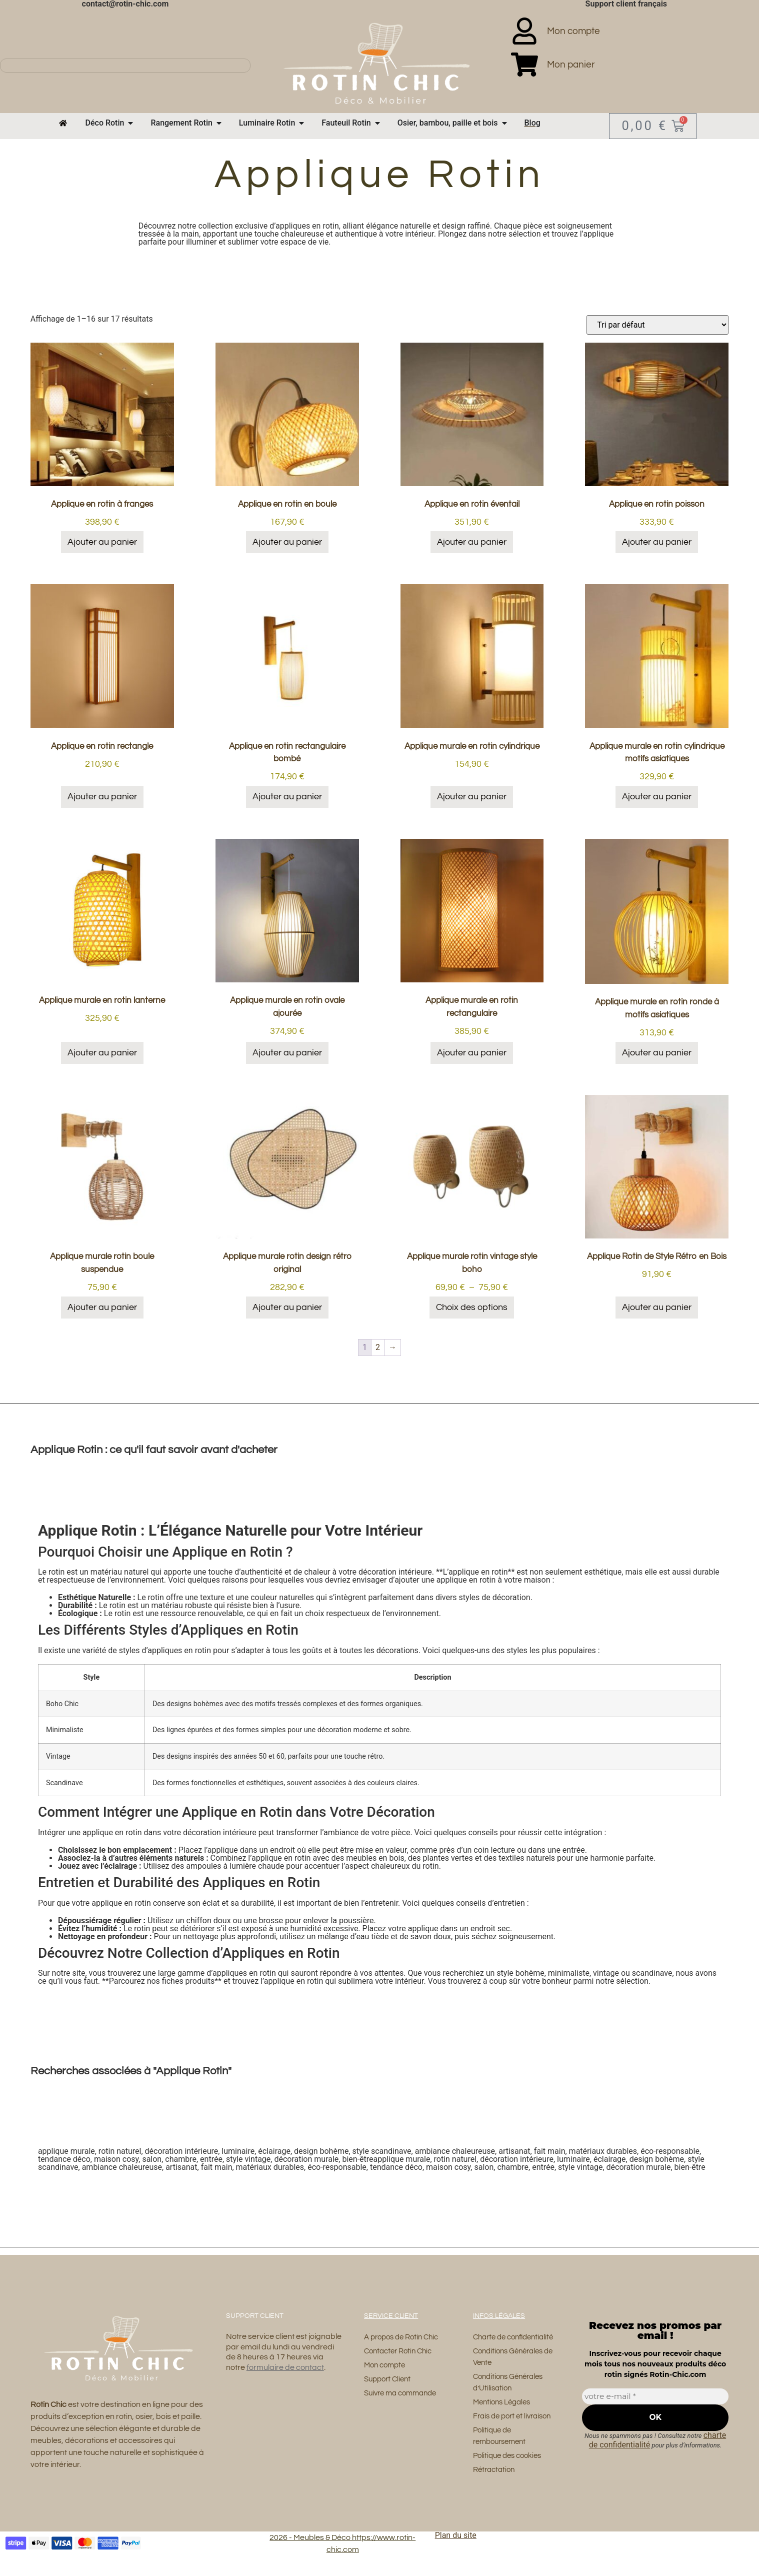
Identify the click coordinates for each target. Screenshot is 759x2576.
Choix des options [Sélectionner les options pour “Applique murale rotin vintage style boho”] (472, 1304)
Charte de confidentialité (498, 2340)
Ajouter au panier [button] (102, 539)
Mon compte (386, 2363)
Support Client (389, 2378)
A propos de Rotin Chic (405, 2334)
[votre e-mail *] (655, 2393)
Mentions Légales (504, 2414)
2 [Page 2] (378, 1344)
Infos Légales (499, 2312)
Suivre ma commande (404, 2392)
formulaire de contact (285, 2365)
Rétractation (495, 2484)
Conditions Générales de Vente (511, 2367)
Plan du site (455, 2549)
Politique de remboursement (502, 2449)
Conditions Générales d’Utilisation (511, 2393)
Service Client (391, 2312)
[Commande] (657, 322)
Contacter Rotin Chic (401, 2349)
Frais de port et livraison (515, 2428)
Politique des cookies (510, 2469)
